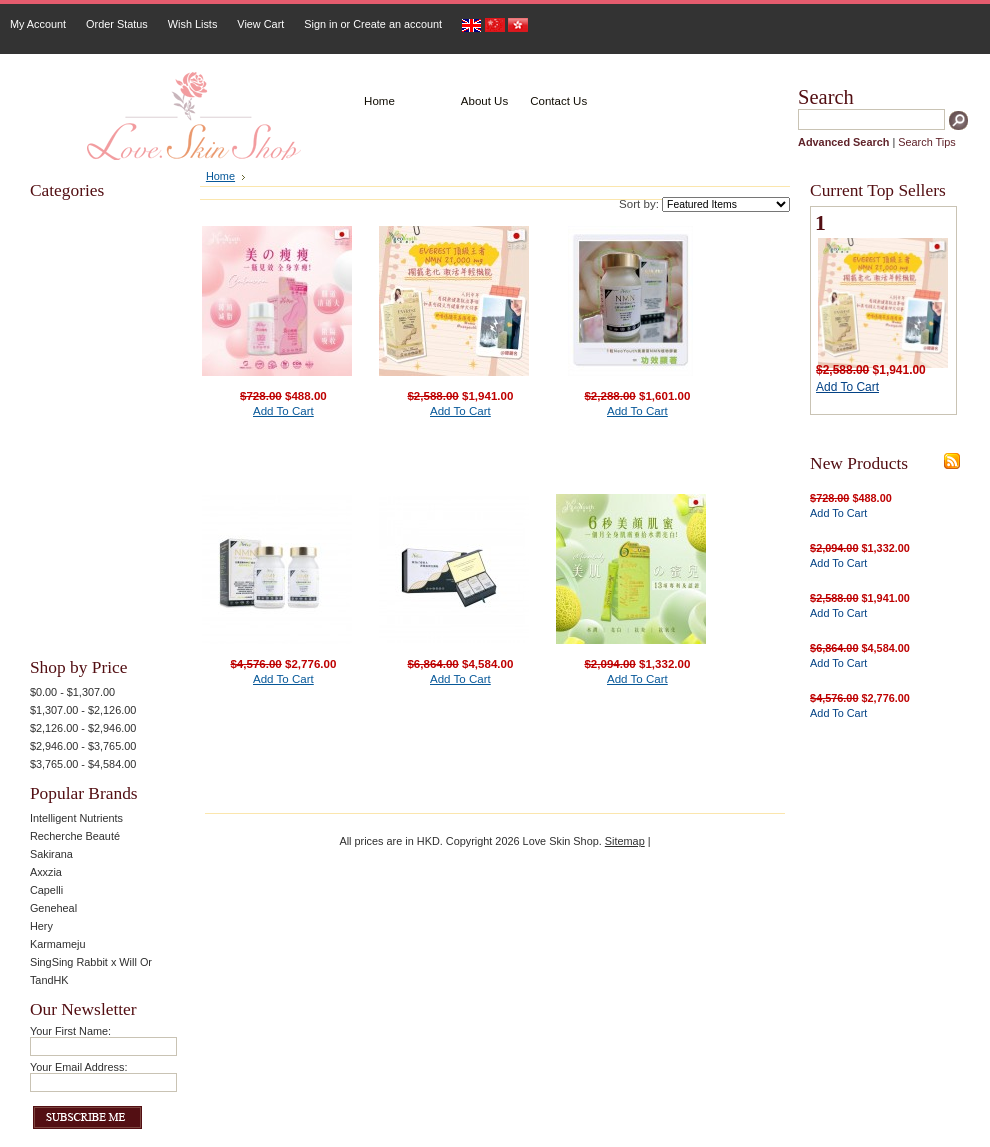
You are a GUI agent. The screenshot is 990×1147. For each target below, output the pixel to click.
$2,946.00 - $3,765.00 (83, 746)
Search (826, 97)
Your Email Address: (79, 1067)
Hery (41, 926)
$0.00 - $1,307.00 (72, 692)
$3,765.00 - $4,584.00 (83, 764)
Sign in (320, 24)
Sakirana (51, 854)
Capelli (46, 890)
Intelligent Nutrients (76, 818)
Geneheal (53, 908)
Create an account (397, 24)
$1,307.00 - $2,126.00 (83, 710)
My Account (38, 24)
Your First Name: (70, 1031)
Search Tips (926, 142)
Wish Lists (193, 24)
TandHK (49, 980)
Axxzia (46, 872)
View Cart (260, 24)
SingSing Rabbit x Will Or (91, 962)
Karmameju (58, 944)
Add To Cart (283, 411)
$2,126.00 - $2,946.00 (83, 728)
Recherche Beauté (75, 836)
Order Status (117, 24)
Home (220, 176)
